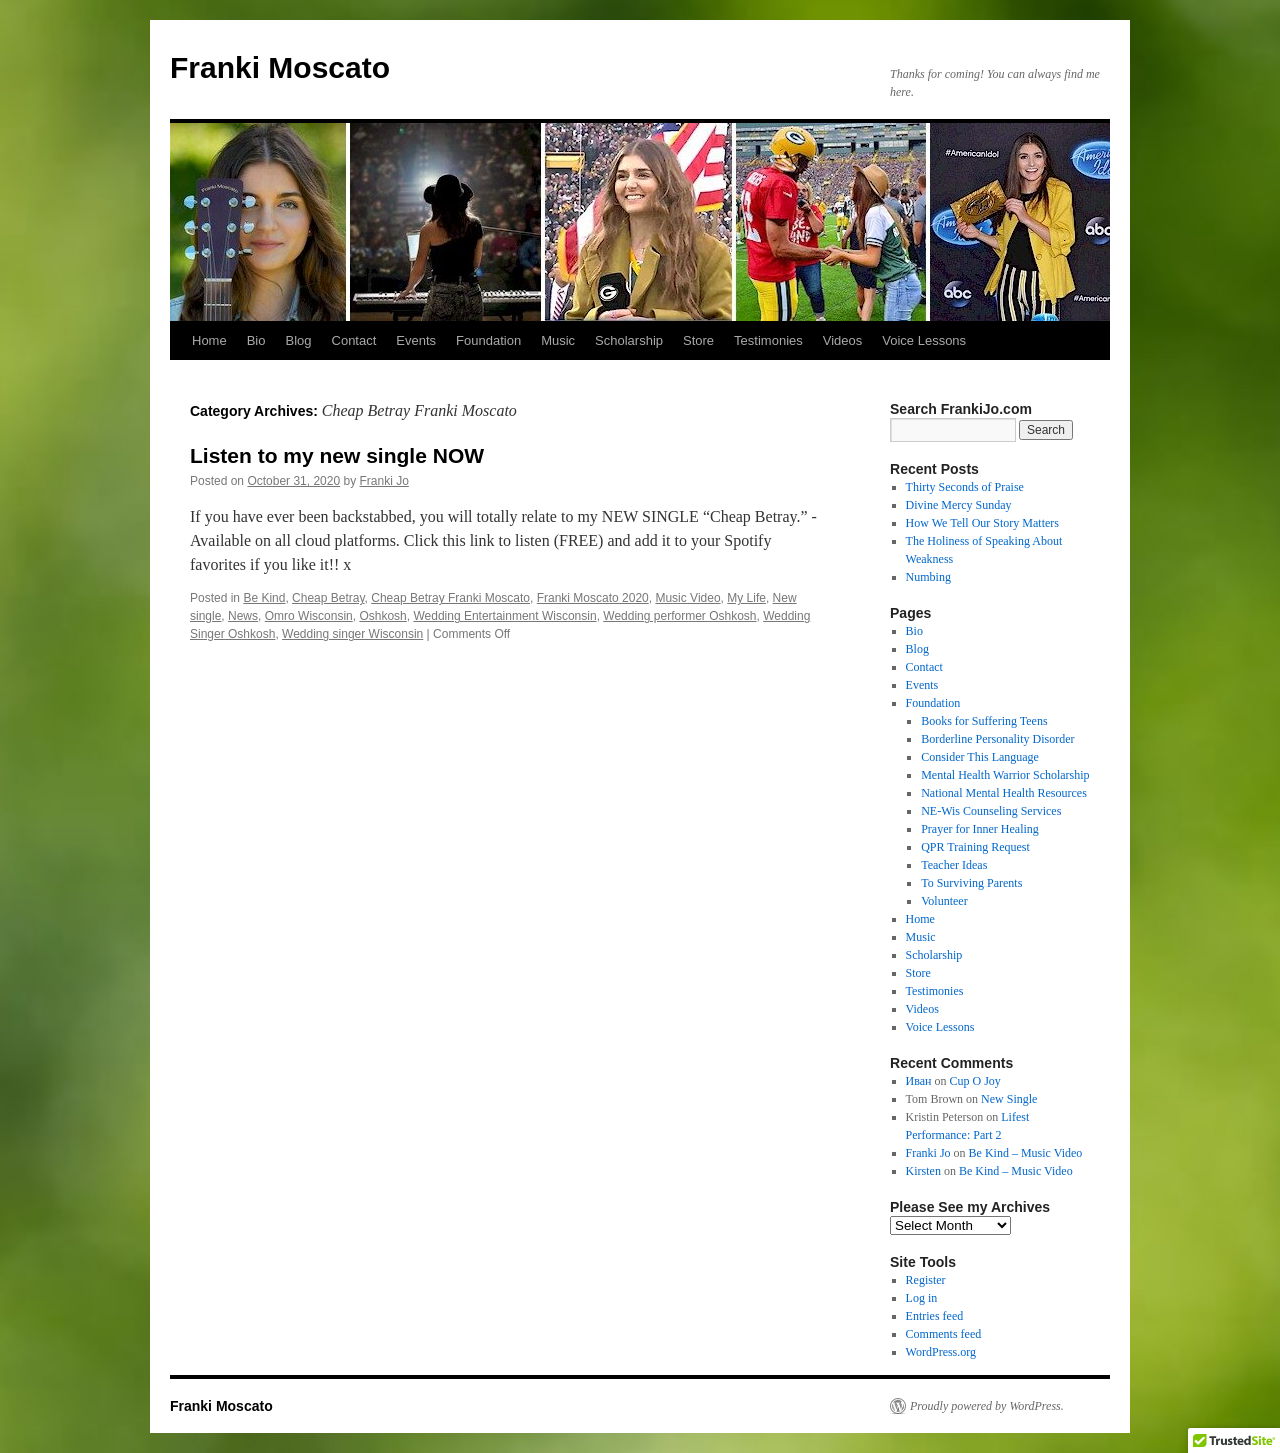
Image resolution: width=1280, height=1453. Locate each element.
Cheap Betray (328, 598)
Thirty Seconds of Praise (965, 487)
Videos (843, 340)
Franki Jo (384, 481)
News (243, 616)
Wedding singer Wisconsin (352, 634)
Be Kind (264, 598)
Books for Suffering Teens (984, 721)
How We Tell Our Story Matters (982, 523)
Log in (922, 1298)
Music (558, 340)
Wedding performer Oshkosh (679, 616)
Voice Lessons (924, 340)
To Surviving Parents (971, 883)
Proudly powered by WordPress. (987, 1406)
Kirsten (923, 1171)
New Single (1009, 1099)
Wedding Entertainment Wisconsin (504, 616)
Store (698, 340)
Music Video (687, 598)
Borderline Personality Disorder (997, 739)
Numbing (928, 577)
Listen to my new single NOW (337, 455)
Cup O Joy (975, 1081)
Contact (354, 340)
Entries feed (935, 1316)
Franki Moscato (280, 67)
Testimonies (768, 340)
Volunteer (944, 901)
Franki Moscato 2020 (593, 598)
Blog (298, 340)
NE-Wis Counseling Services (991, 811)
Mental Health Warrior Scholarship (1005, 775)
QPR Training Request (975, 847)
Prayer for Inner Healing (980, 829)
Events (416, 340)
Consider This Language (980, 757)
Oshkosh (382, 616)
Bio (256, 340)
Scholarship (629, 340)
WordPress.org (941, 1352)
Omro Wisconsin (309, 616)
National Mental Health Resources (1004, 793)
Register (926, 1280)
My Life (746, 598)
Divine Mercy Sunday (959, 505)
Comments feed (944, 1334)
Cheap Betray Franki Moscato (450, 598)
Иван (919, 1081)
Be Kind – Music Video (1026, 1153)
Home (209, 340)
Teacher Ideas (954, 865)
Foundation (488, 340)
